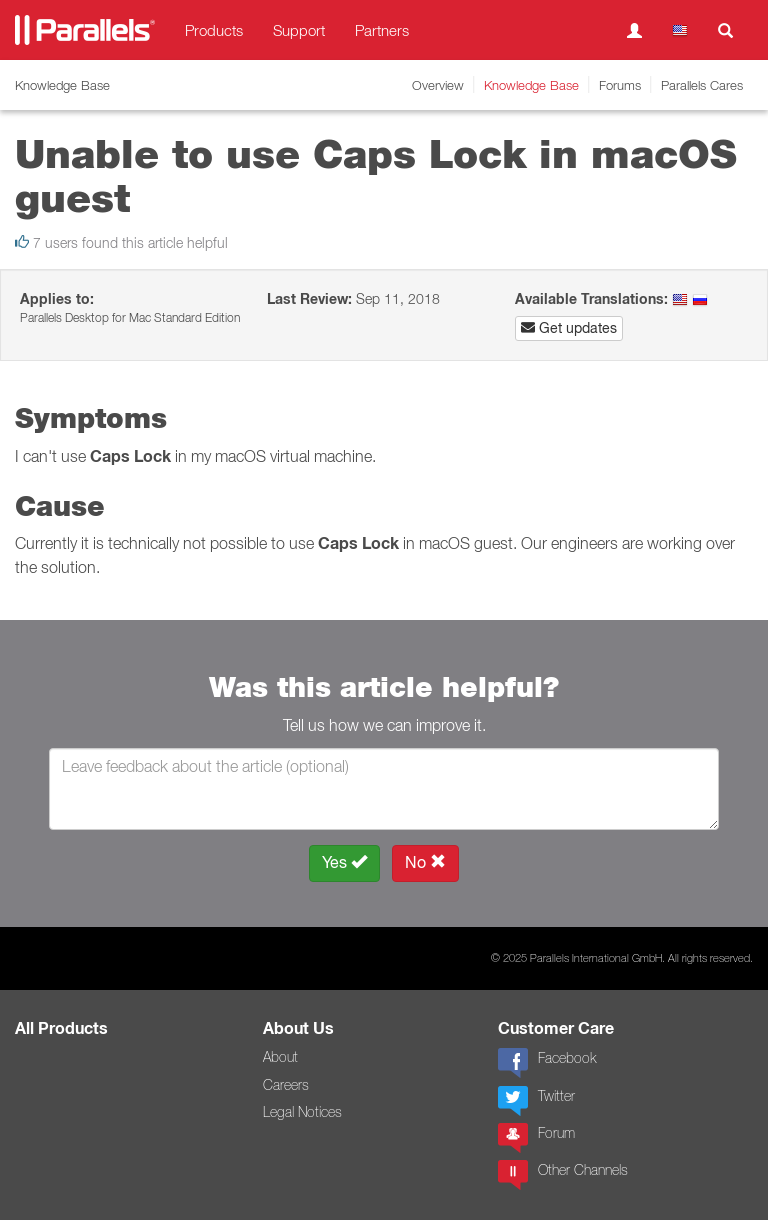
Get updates (569, 328)
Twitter (536, 1101)
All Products (61, 1028)
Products (214, 30)
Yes (344, 862)
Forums (620, 85)
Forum (536, 1138)
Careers (286, 1085)
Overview (438, 85)
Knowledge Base (531, 85)
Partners (382, 30)
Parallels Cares (702, 85)
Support (299, 30)
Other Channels (563, 1175)
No (425, 862)
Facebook (547, 1063)
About (280, 1057)
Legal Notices (302, 1112)
